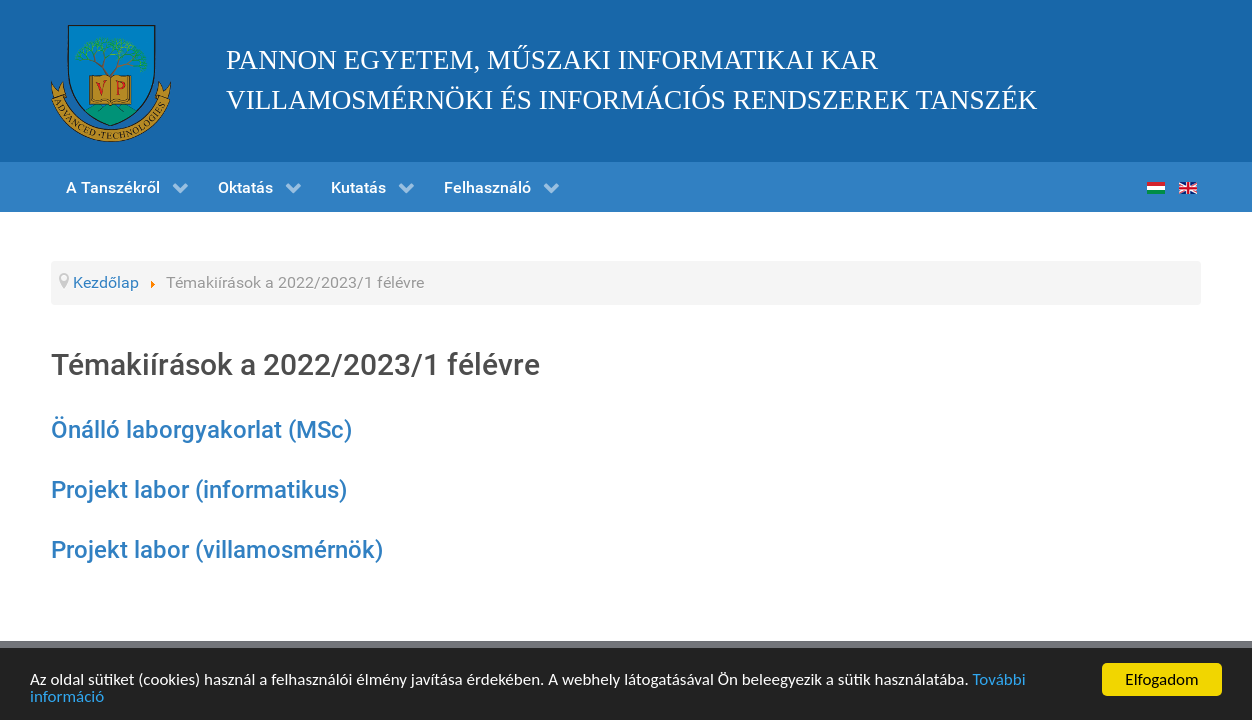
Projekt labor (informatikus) (199, 490)
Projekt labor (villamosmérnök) (217, 550)
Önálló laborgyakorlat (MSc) (201, 430)
